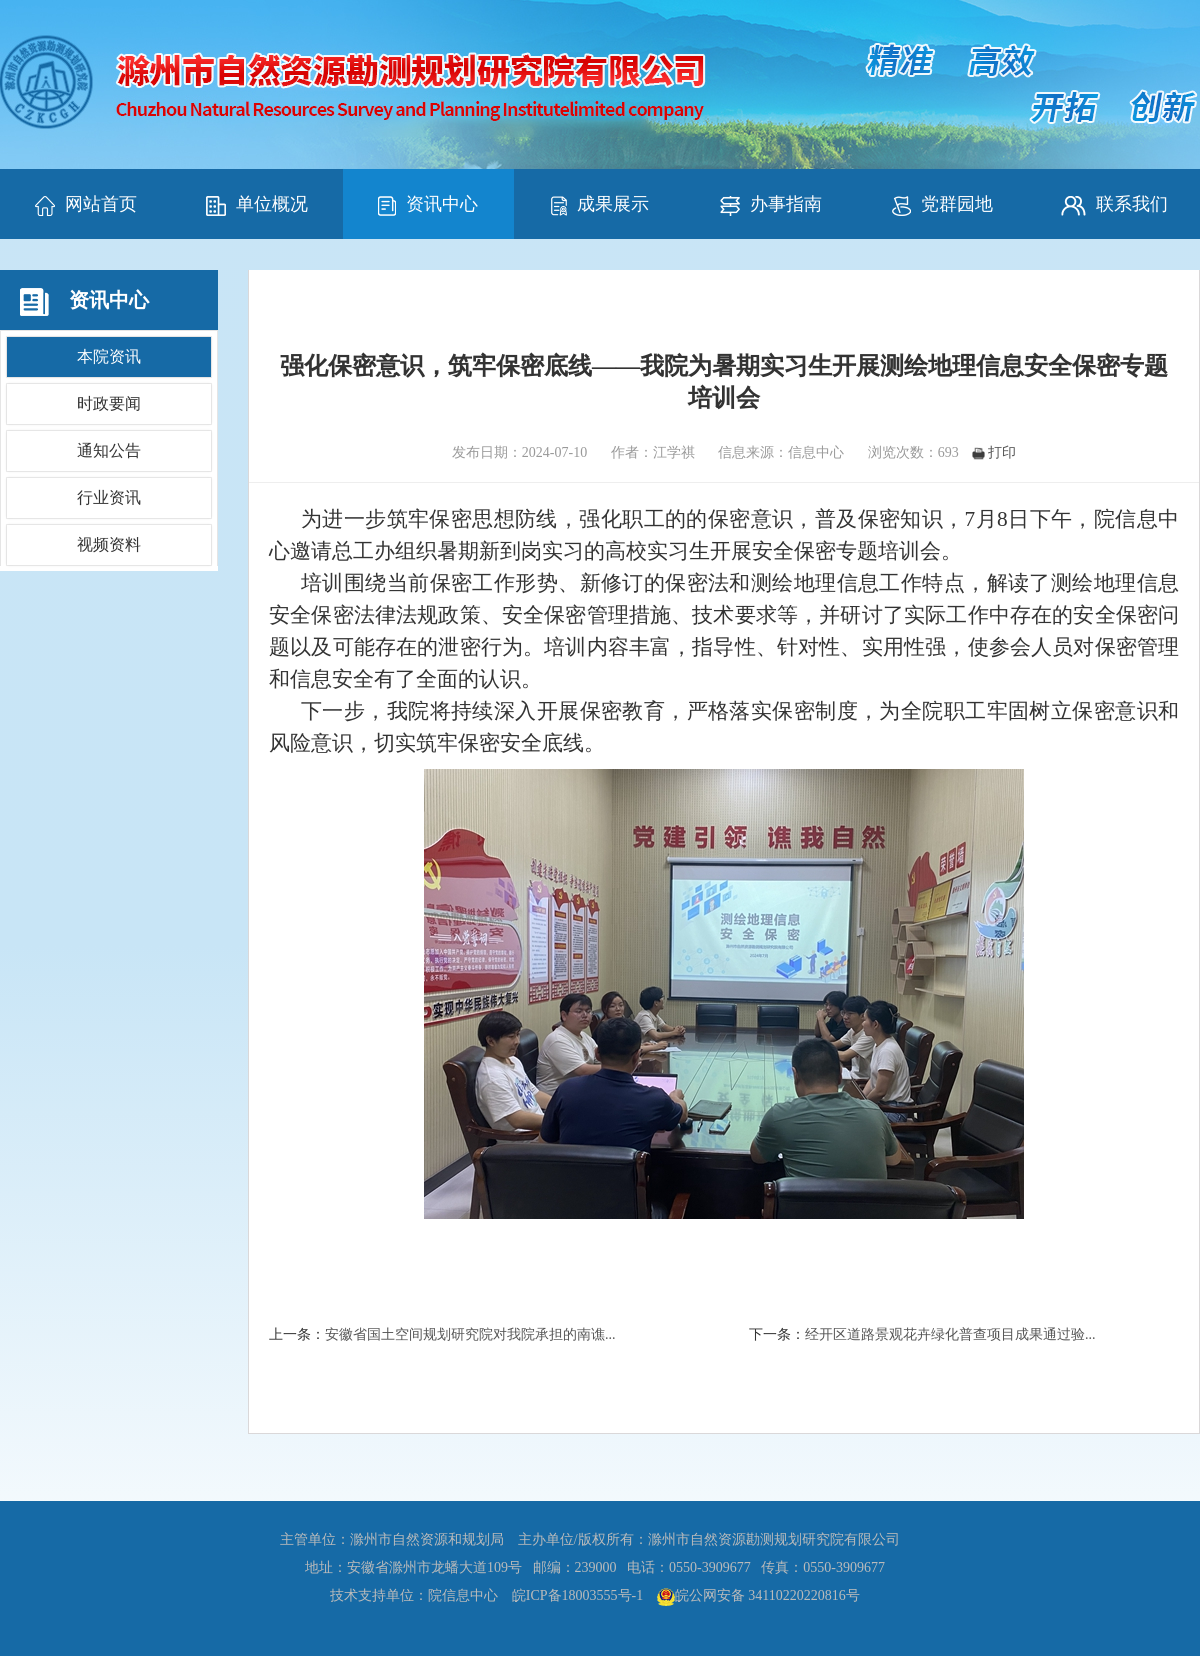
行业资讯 (109, 497)
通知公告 (109, 450)
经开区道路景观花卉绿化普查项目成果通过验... (950, 1334)
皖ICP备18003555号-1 (577, 1595)
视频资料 (109, 544)
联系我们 (1114, 205)
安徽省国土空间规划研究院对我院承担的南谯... (470, 1334)
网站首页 (86, 205)
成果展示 (600, 205)
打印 (994, 452)
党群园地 (942, 205)
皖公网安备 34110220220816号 (767, 1595)
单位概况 (257, 205)
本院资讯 (109, 356)
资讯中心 (428, 205)
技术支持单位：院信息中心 (414, 1595)
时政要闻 (109, 403)
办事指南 (771, 205)
